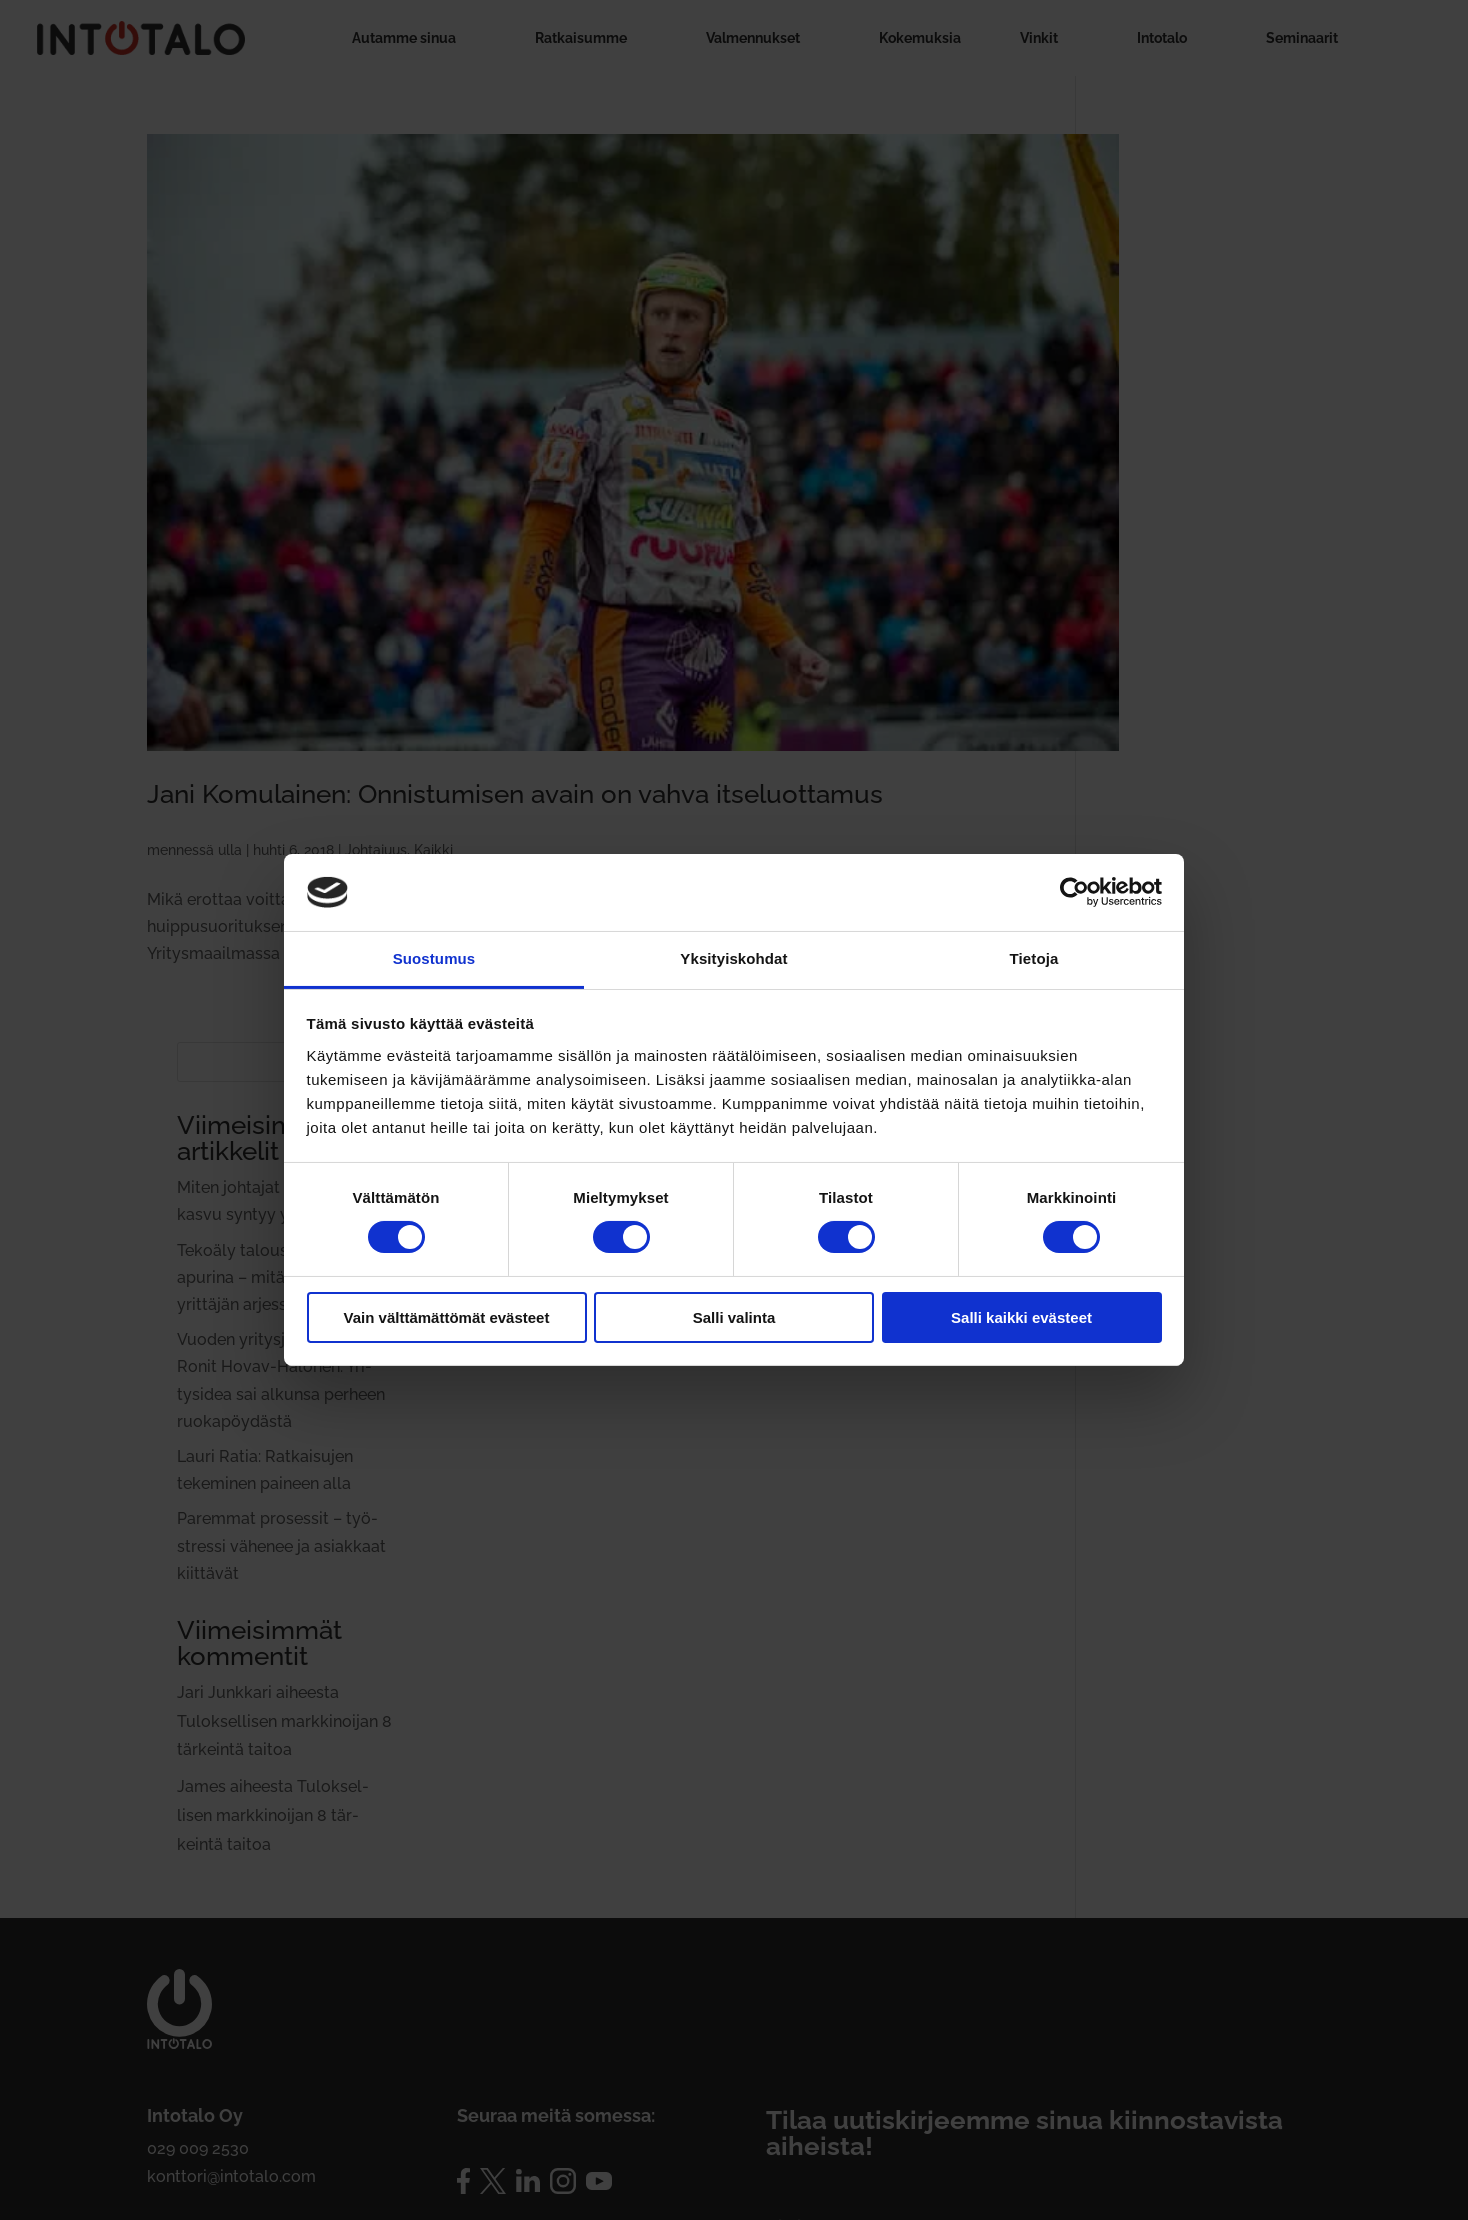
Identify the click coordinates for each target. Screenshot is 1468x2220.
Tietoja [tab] (1034, 958)
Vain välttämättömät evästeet (447, 1317)
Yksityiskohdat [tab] (733, 958)
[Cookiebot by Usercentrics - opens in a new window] (1074, 892)
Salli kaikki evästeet (1021, 1317)
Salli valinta (734, 1317)
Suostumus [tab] (434, 958)
